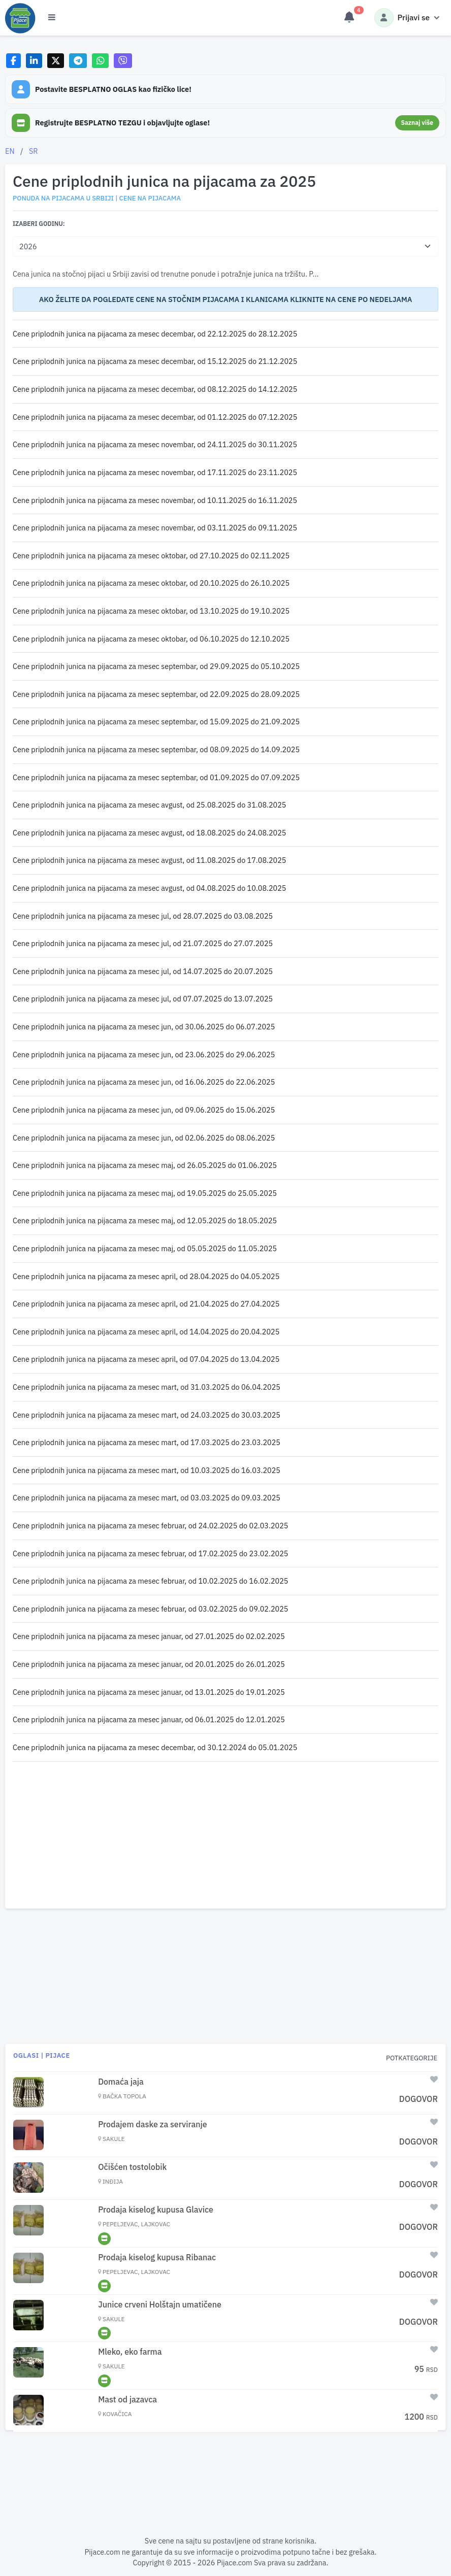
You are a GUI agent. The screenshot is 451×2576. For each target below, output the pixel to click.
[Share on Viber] (123, 60)
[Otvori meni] (51, 18)
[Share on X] (55, 60)
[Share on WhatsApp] (100, 60)
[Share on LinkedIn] (34, 60)
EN (10, 151)
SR (33, 151)
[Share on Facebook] (13, 60)
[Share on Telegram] (78, 60)
